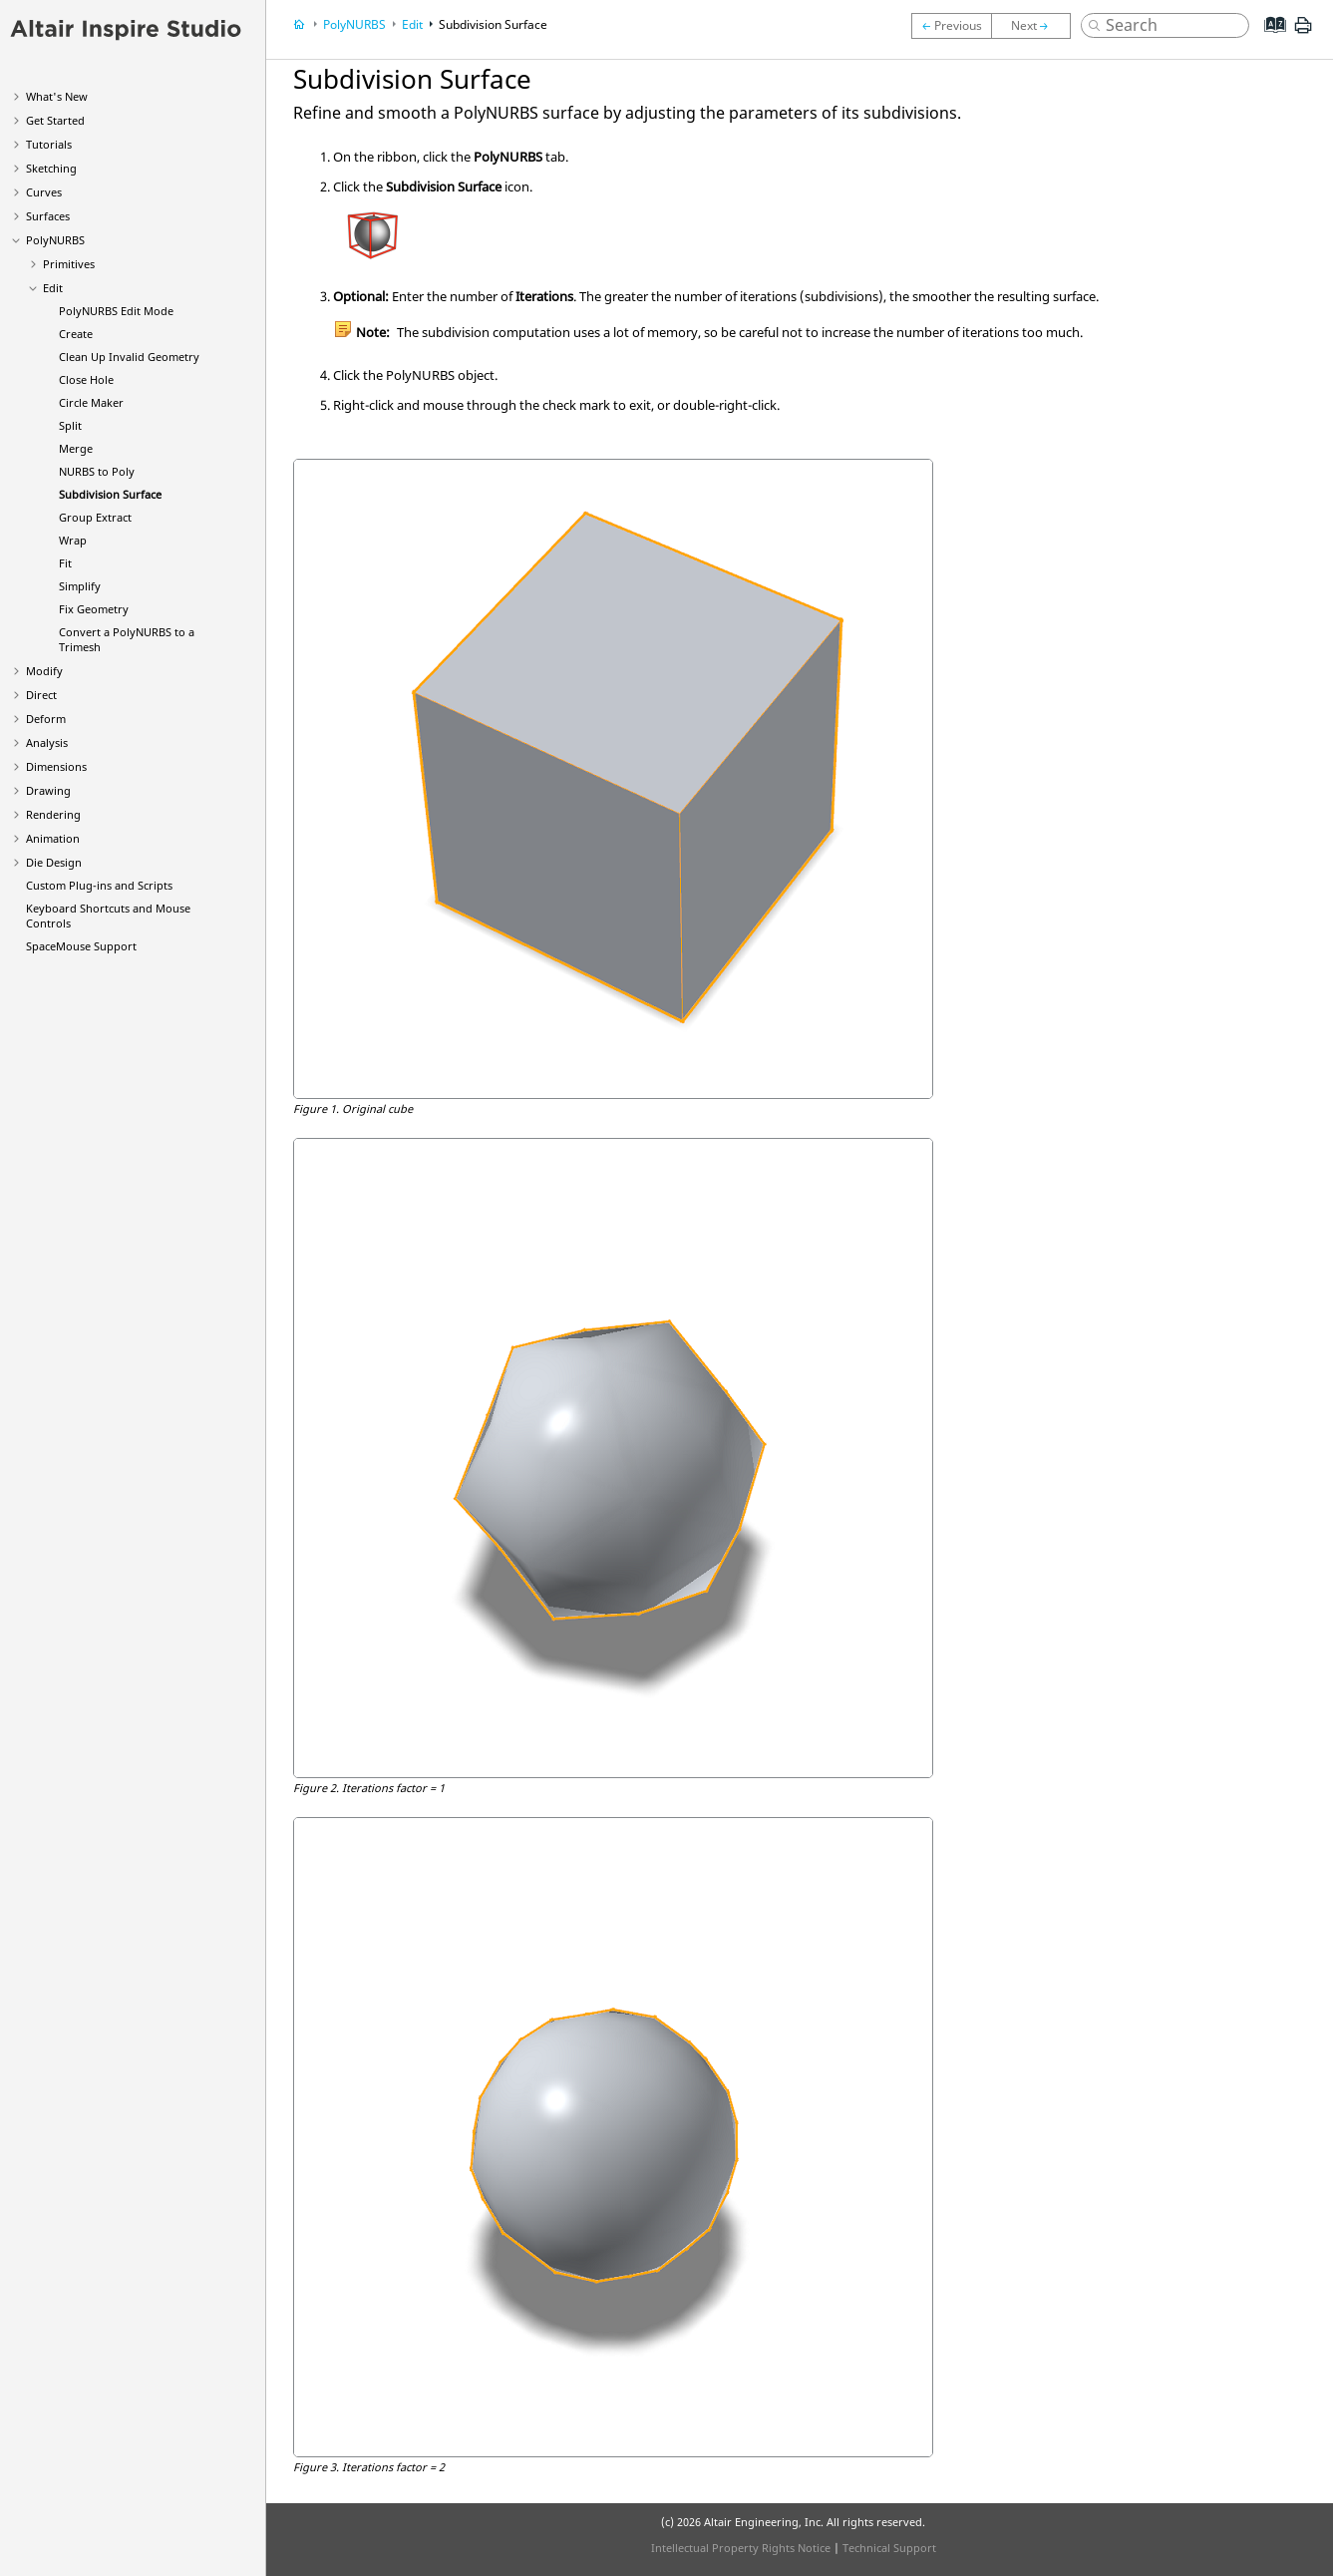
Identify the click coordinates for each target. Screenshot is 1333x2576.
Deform (46, 718)
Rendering (53, 814)
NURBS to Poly (97, 471)
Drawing (48, 790)
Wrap (73, 540)
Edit (53, 287)
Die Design (54, 862)
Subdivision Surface (110, 494)
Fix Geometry (94, 608)
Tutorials (49, 144)
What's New (57, 96)
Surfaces (48, 215)
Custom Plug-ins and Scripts (99, 885)
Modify (44, 670)
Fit (65, 562)
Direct (41, 694)
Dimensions (56, 766)
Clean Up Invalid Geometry (129, 356)
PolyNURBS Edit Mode (116, 310)
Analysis (47, 742)
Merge (76, 448)
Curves (44, 191)
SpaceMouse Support (81, 945)
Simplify (80, 585)
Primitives (69, 263)
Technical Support (889, 2547)
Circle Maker (91, 402)
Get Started (55, 120)
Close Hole (86, 379)
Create (76, 333)
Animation (53, 838)
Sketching (51, 168)
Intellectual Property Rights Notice (741, 2547)
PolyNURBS (55, 239)
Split (70, 425)
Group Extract (95, 517)
